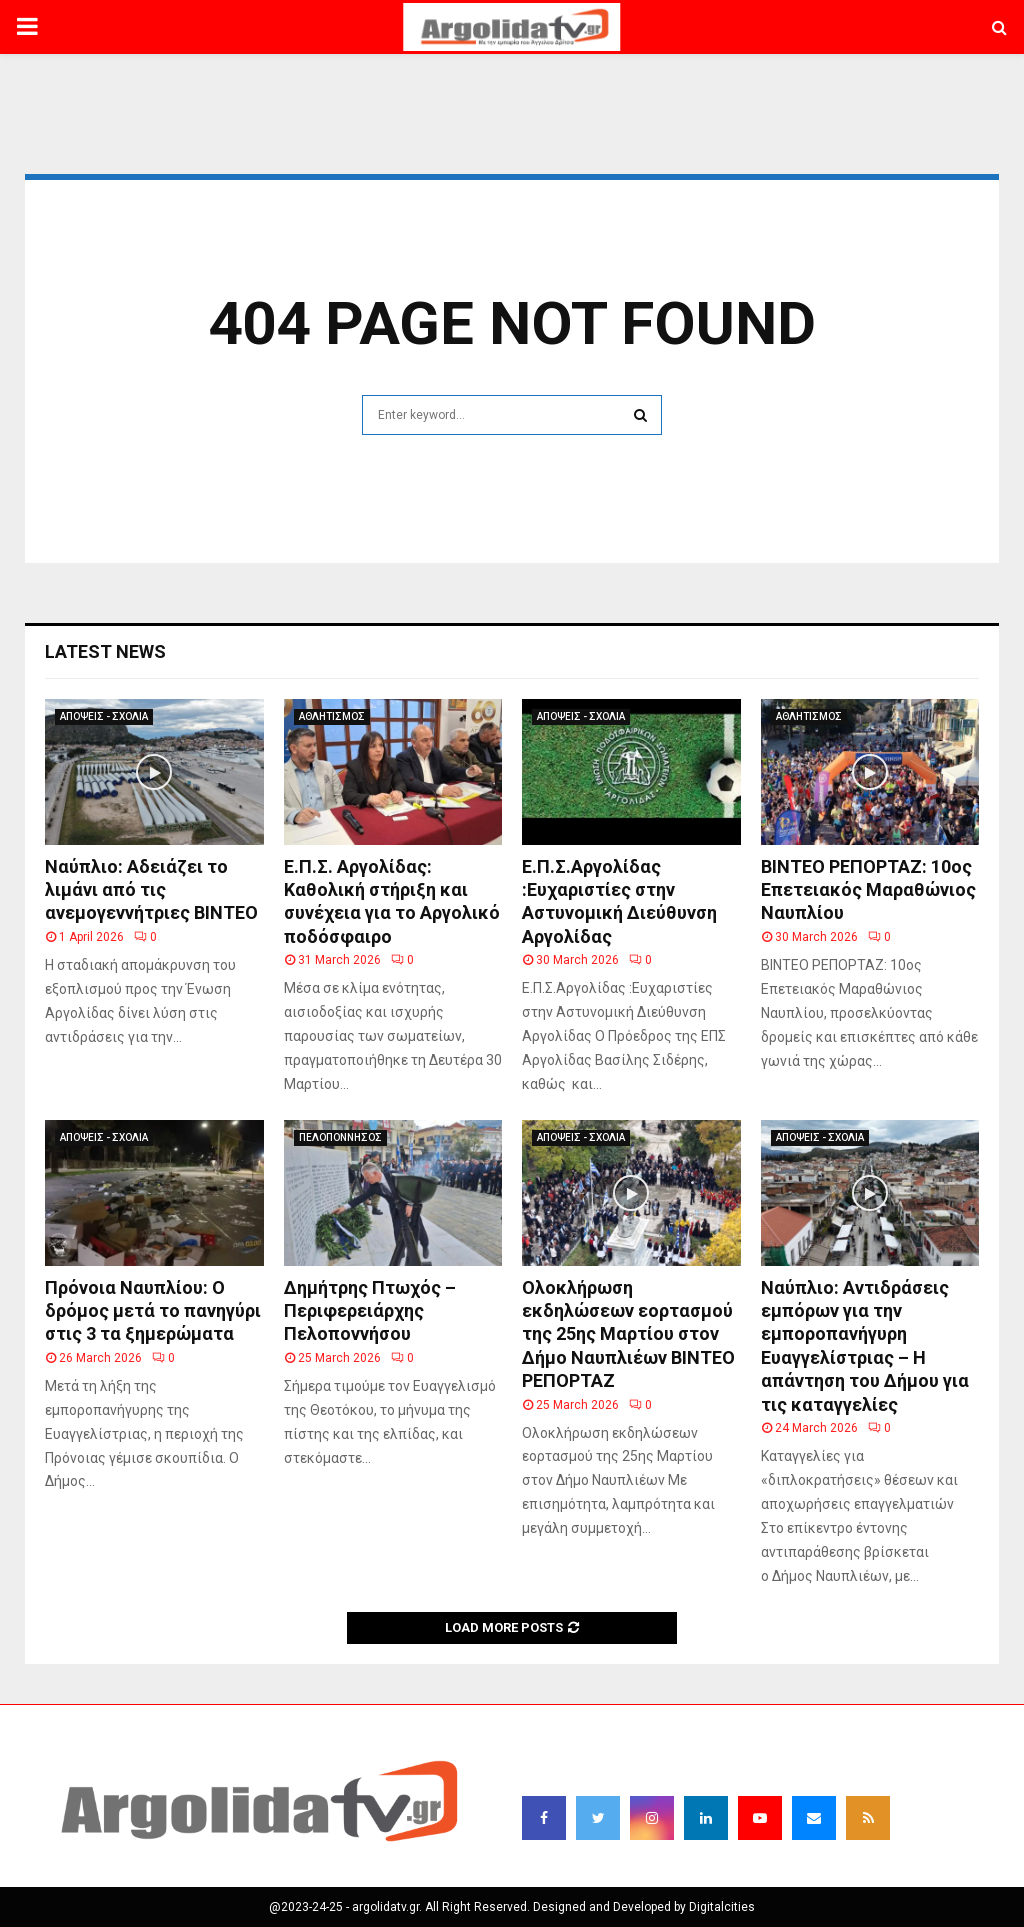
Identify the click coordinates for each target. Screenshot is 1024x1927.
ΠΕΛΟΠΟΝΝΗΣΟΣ (340, 1137)
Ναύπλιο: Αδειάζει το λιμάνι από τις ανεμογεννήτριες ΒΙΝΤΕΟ (151, 890)
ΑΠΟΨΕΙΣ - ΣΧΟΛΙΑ (104, 716)
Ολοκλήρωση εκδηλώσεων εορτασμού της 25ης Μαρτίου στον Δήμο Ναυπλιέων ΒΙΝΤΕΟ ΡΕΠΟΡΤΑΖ (628, 1334)
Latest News (105, 651)
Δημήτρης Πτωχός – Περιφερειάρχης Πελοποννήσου (370, 1311)
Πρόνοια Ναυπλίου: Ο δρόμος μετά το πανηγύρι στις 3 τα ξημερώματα (153, 1311)
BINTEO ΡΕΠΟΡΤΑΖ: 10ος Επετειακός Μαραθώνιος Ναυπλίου (868, 890)
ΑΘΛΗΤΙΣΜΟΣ (332, 716)
